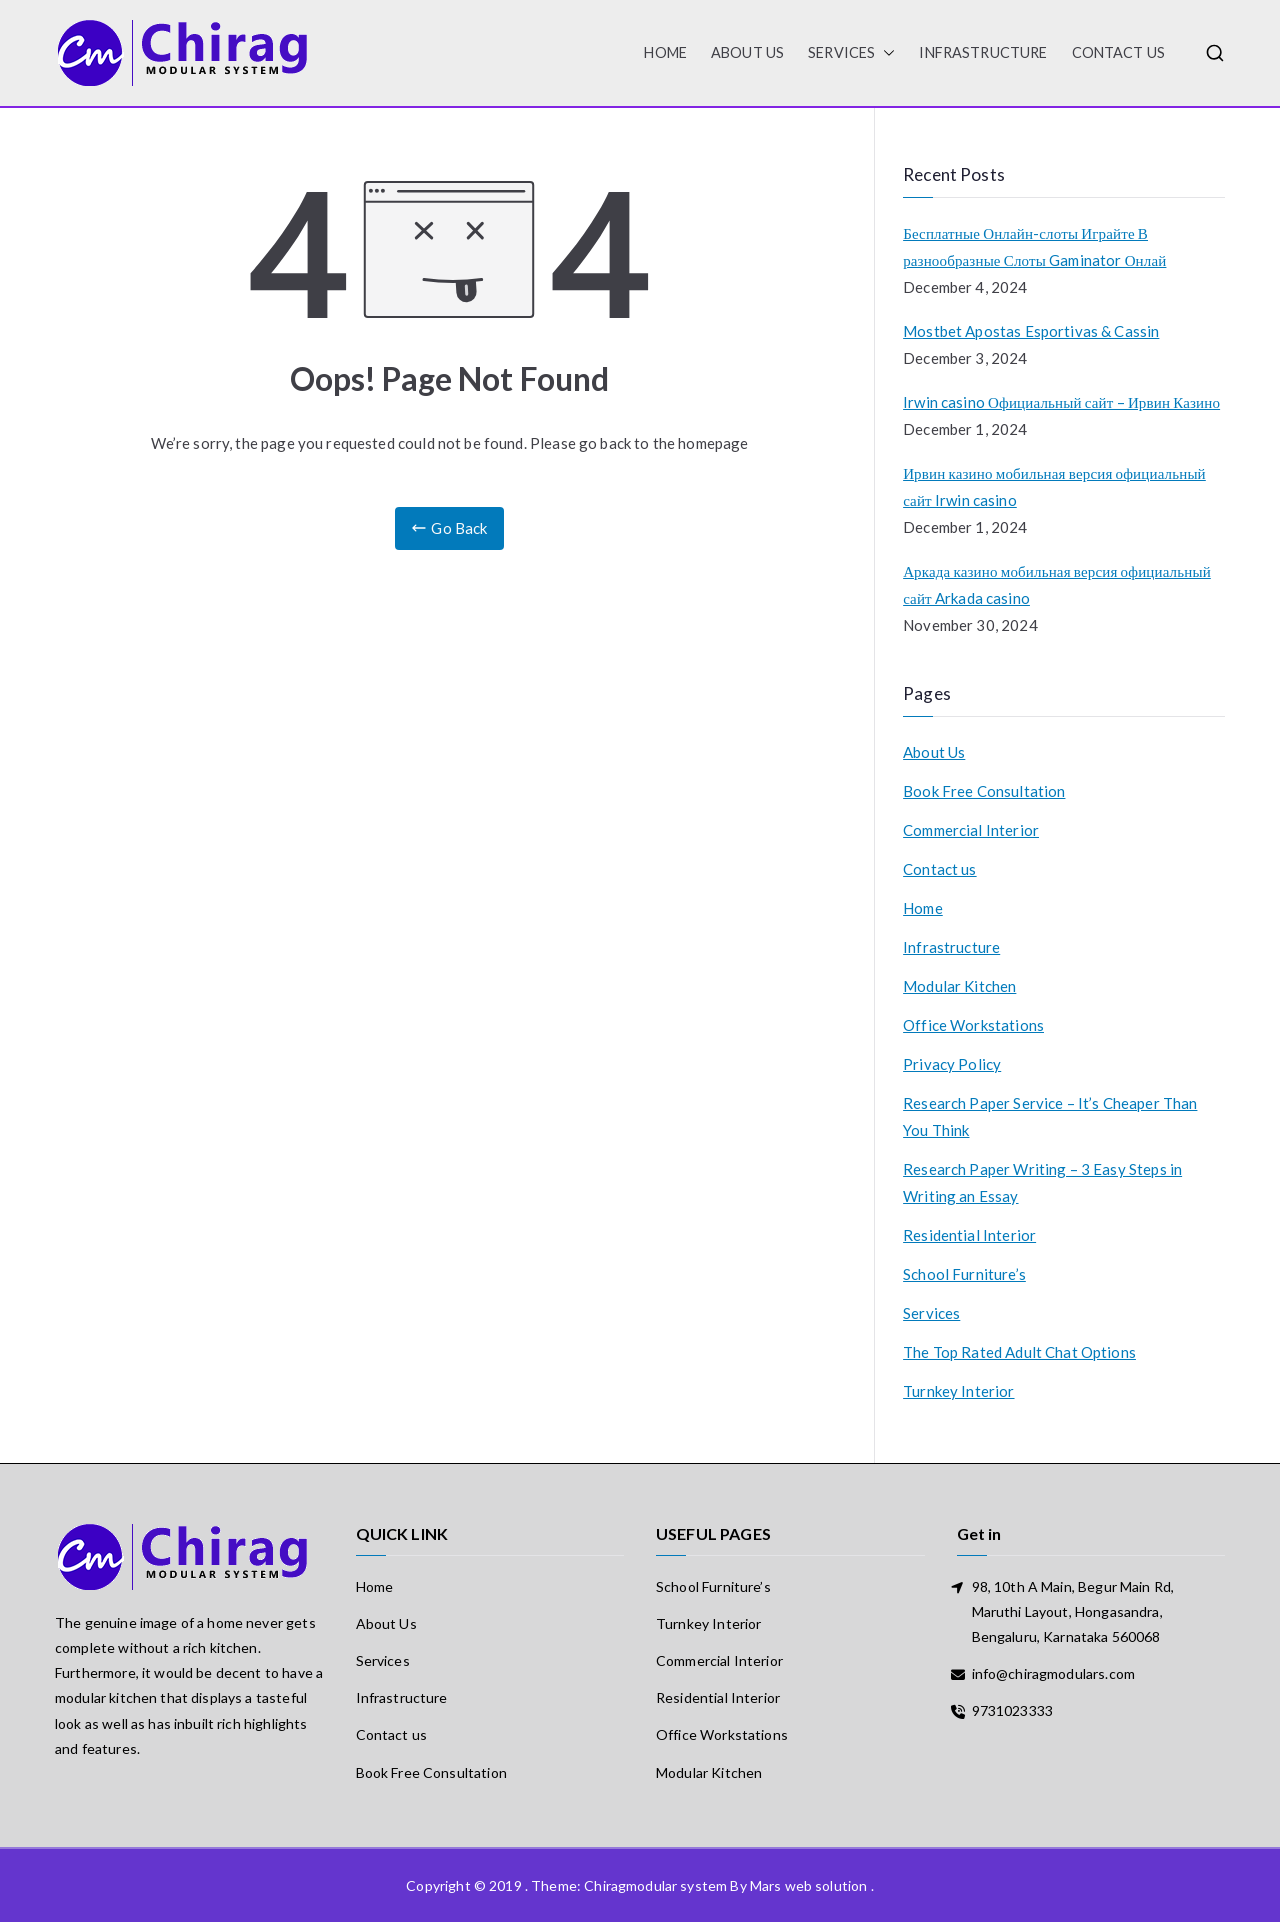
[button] (885, 53)
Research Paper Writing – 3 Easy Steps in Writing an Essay (1042, 1182)
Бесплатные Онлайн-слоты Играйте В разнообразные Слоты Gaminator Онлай (1034, 246)
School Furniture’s (964, 1274)
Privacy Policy (952, 1064)
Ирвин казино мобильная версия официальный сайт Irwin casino (1054, 486)
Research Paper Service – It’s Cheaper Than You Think (1050, 1116)
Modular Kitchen (959, 986)
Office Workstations (973, 1025)
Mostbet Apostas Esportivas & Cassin (1031, 331)
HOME (665, 52)
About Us (747, 52)
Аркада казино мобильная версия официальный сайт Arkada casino (1057, 584)
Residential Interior (969, 1235)
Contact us (1119, 52)
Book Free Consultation (984, 791)
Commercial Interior (971, 830)
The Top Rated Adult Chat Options (1019, 1352)
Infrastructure (983, 52)
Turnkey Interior (958, 1391)
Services (851, 53)
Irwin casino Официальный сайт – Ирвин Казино (1061, 402)
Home (923, 908)
